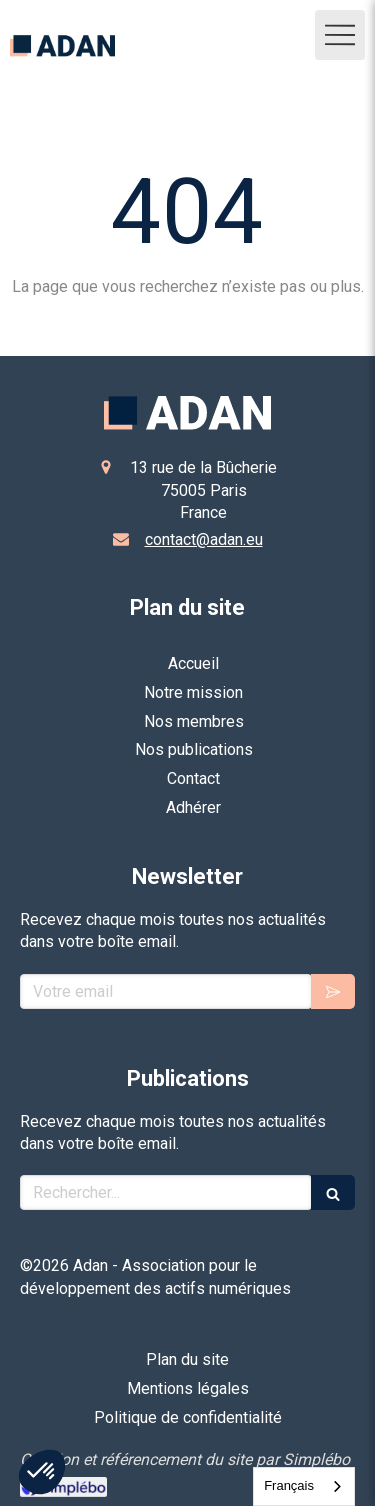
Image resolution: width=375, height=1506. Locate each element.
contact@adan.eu (204, 539)
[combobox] (304, 1486)
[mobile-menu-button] (340, 35)
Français (289, 1485)
